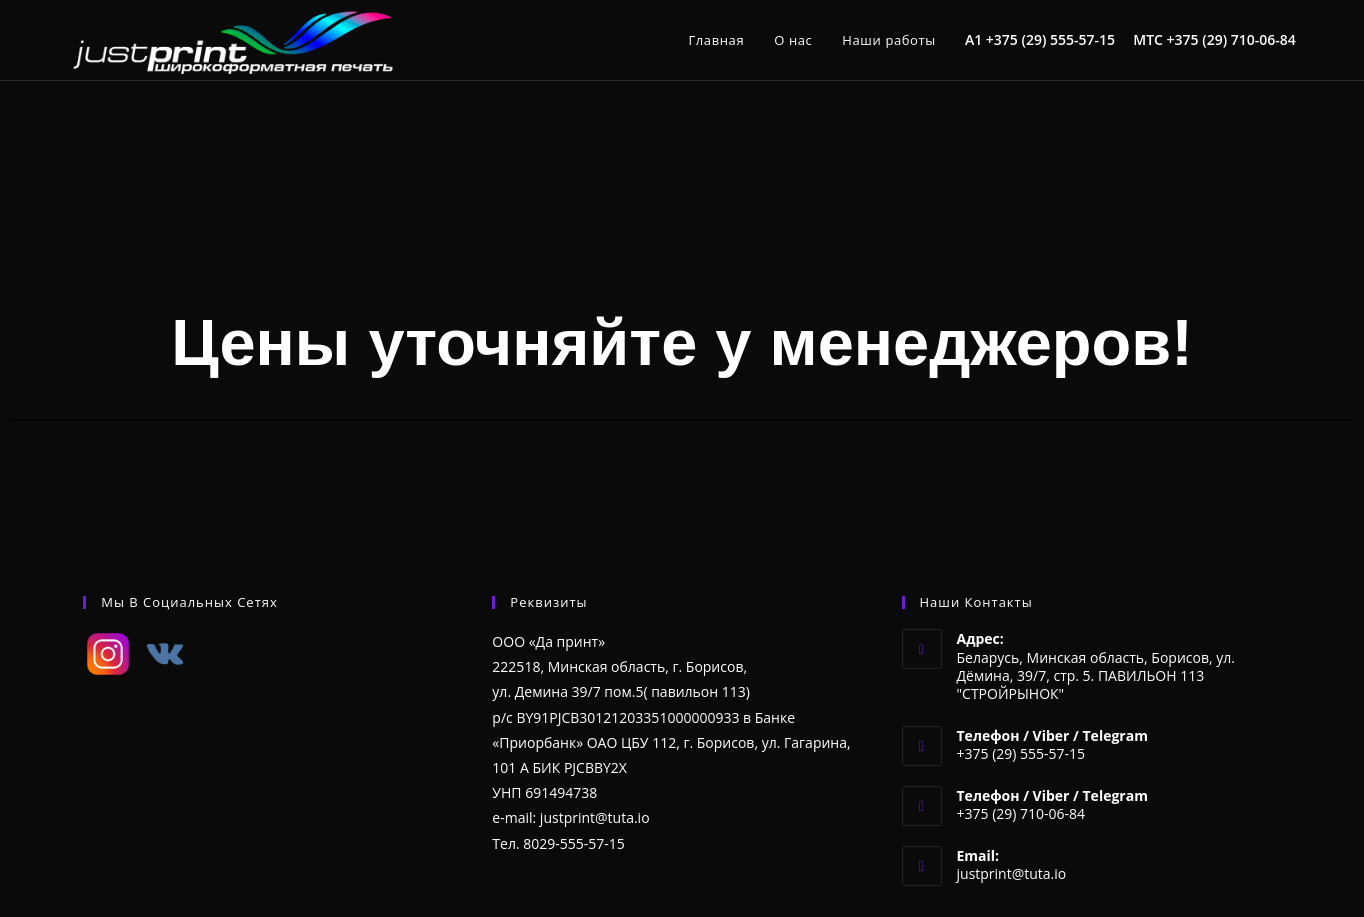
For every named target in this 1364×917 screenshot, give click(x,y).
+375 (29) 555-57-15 (1050, 39)
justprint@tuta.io (1012, 873)
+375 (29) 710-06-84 (1231, 39)
